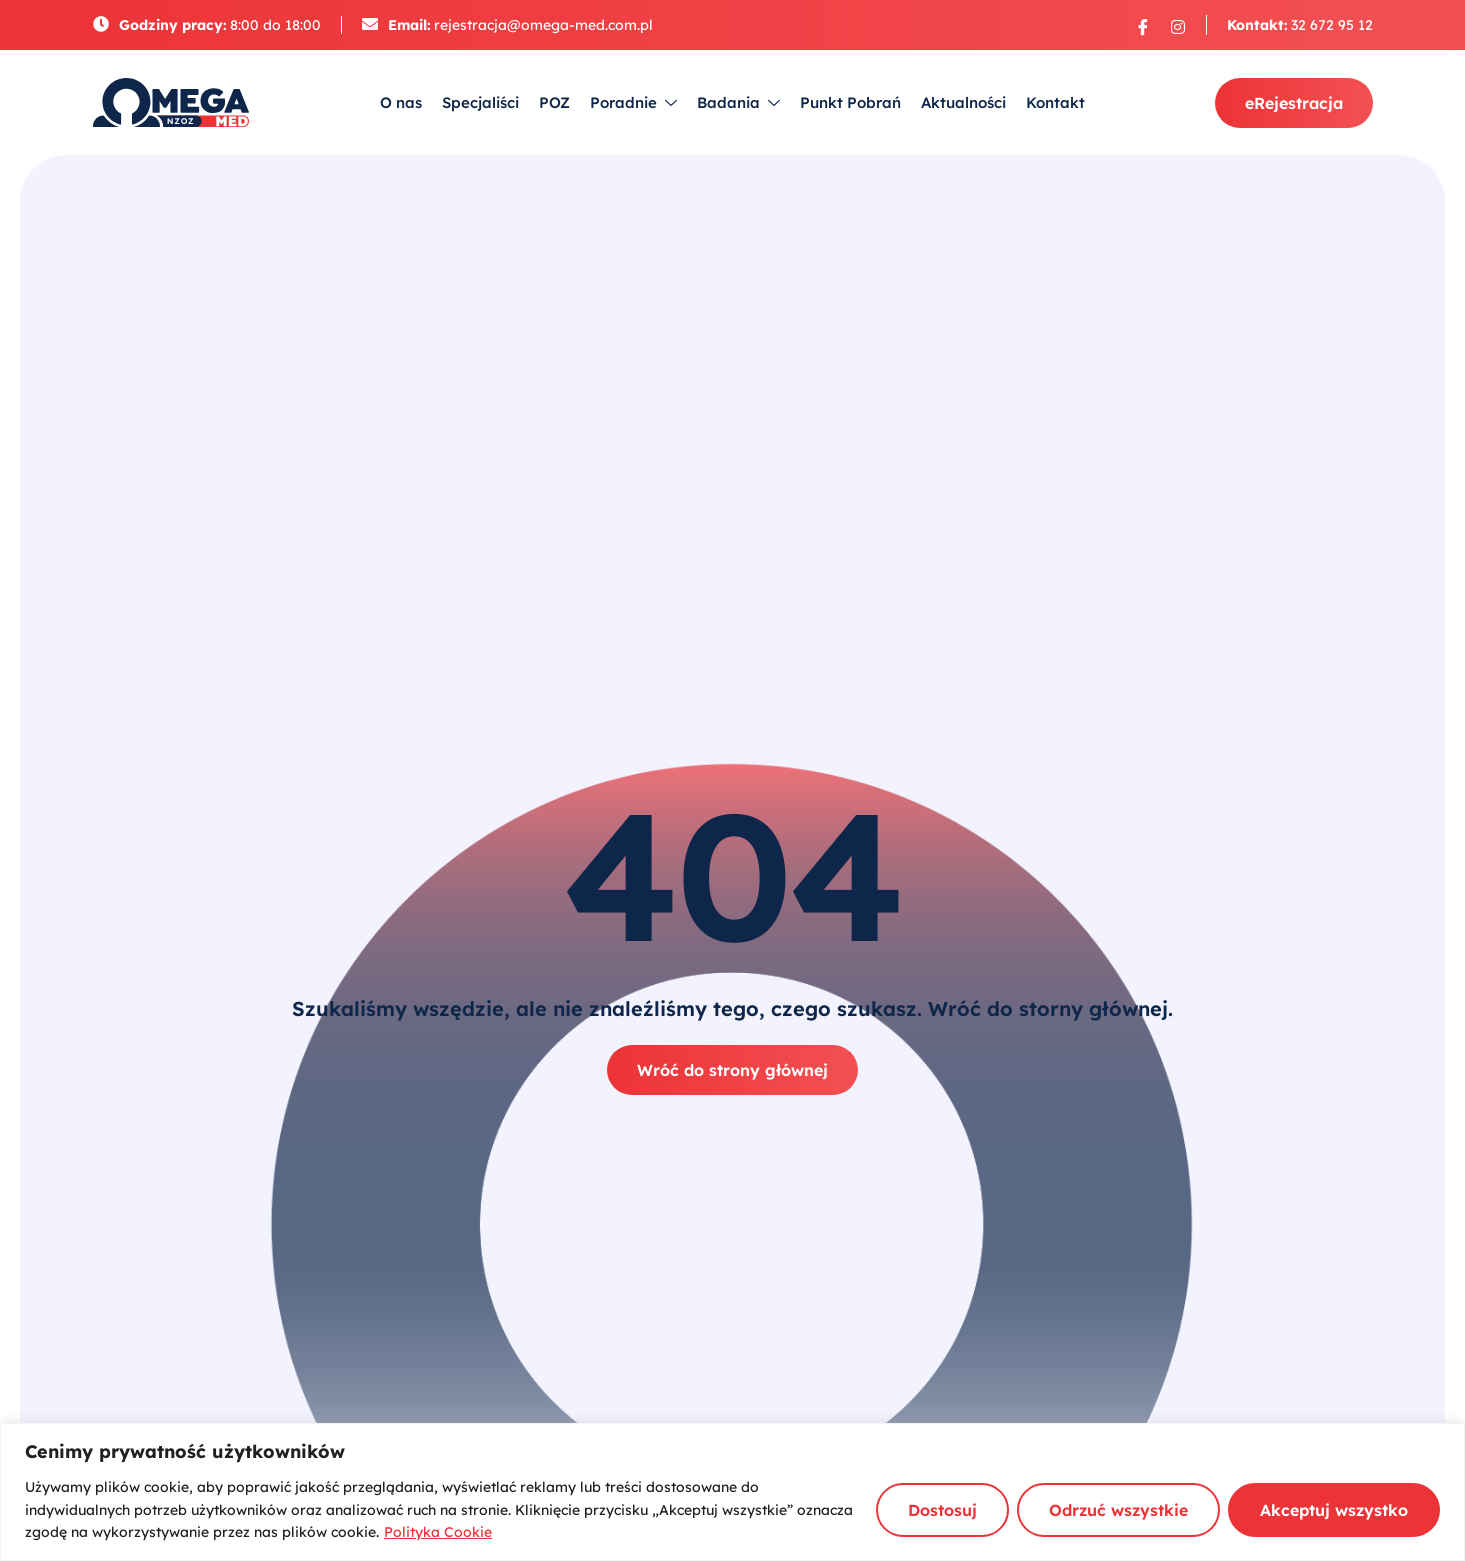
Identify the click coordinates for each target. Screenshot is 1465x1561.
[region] (732, 1492)
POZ (554, 102)
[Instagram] (1178, 26)
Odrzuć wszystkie (1118, 1510)
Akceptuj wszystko (1334, 1510)
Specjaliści (480, 102)
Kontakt (1055, 102)
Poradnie (633, 104)
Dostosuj (942, 1510)
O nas (401, 102)
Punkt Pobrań (850, 102)
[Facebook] (1143, 26)
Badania (738, 104)
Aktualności (963, 102)
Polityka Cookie (438, 1532)
